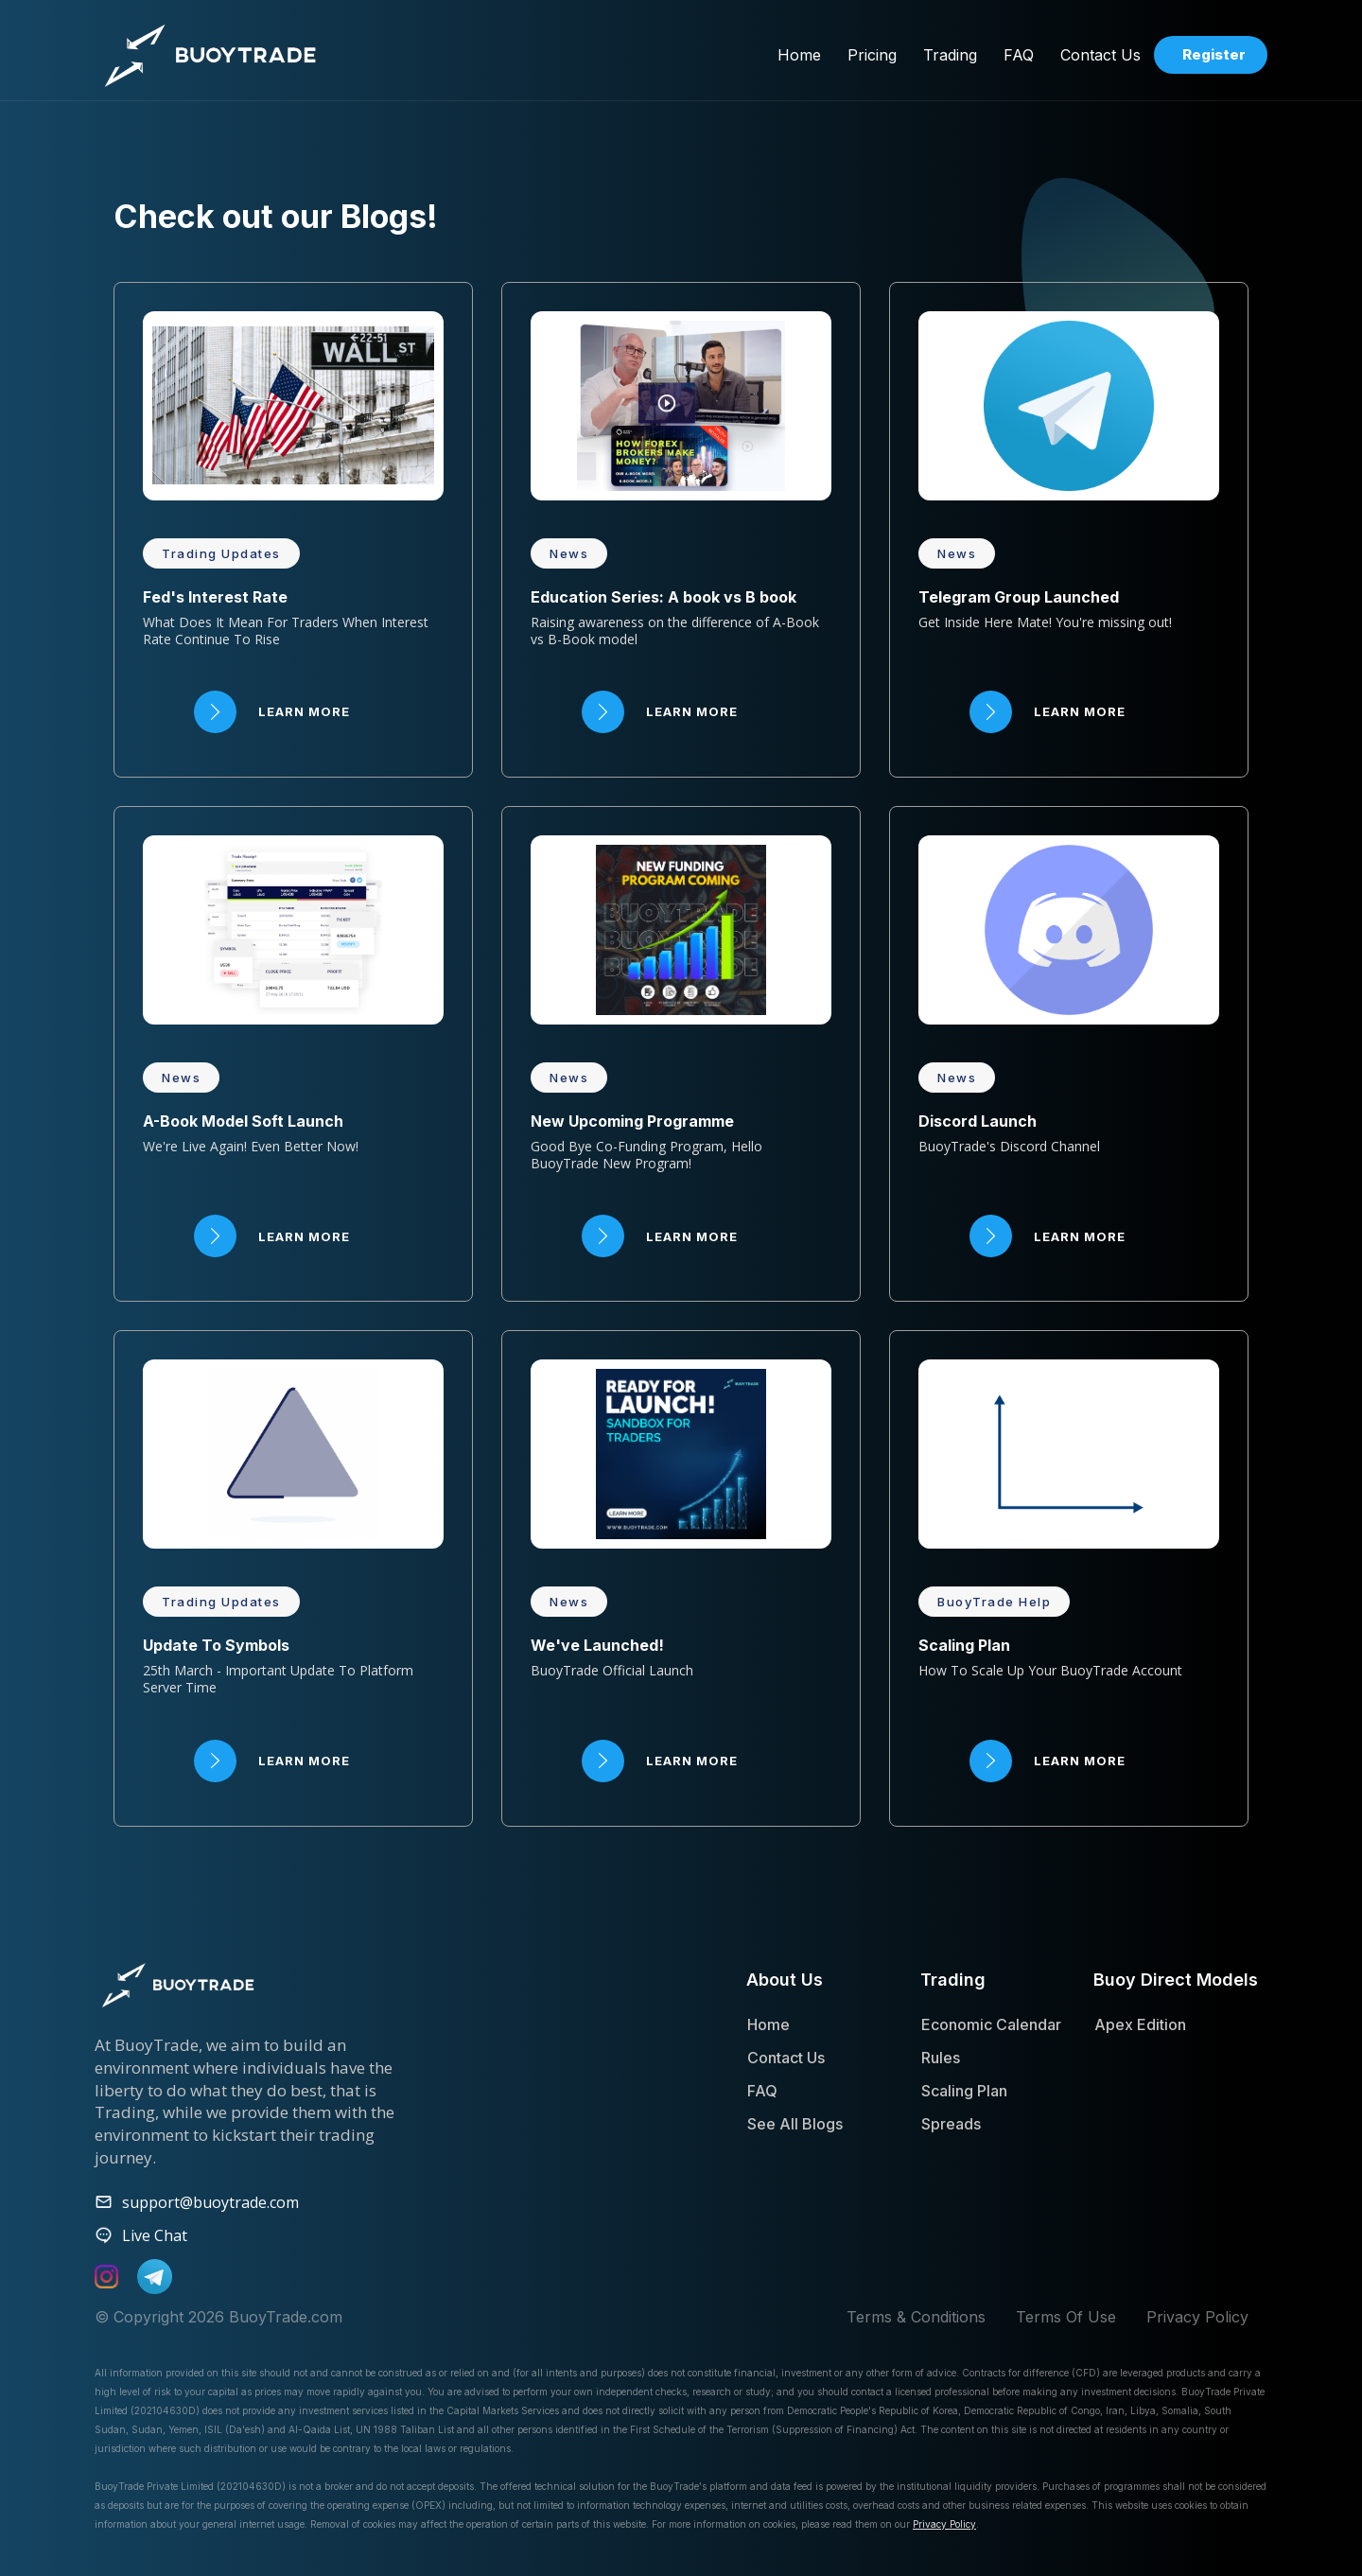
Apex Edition (1140, 2024)
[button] (872, 54)
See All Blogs (795, 2123)
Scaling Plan (964, 2090)
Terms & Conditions (916, 2316)
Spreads (951, 2123)
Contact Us (786, 2057)
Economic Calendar (991, 2024)
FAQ (762, 2090)
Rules (940, 2057)
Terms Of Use (1066, 2316)
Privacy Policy (1197, 2316)
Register (1214, 54)
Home (768, 2024)
